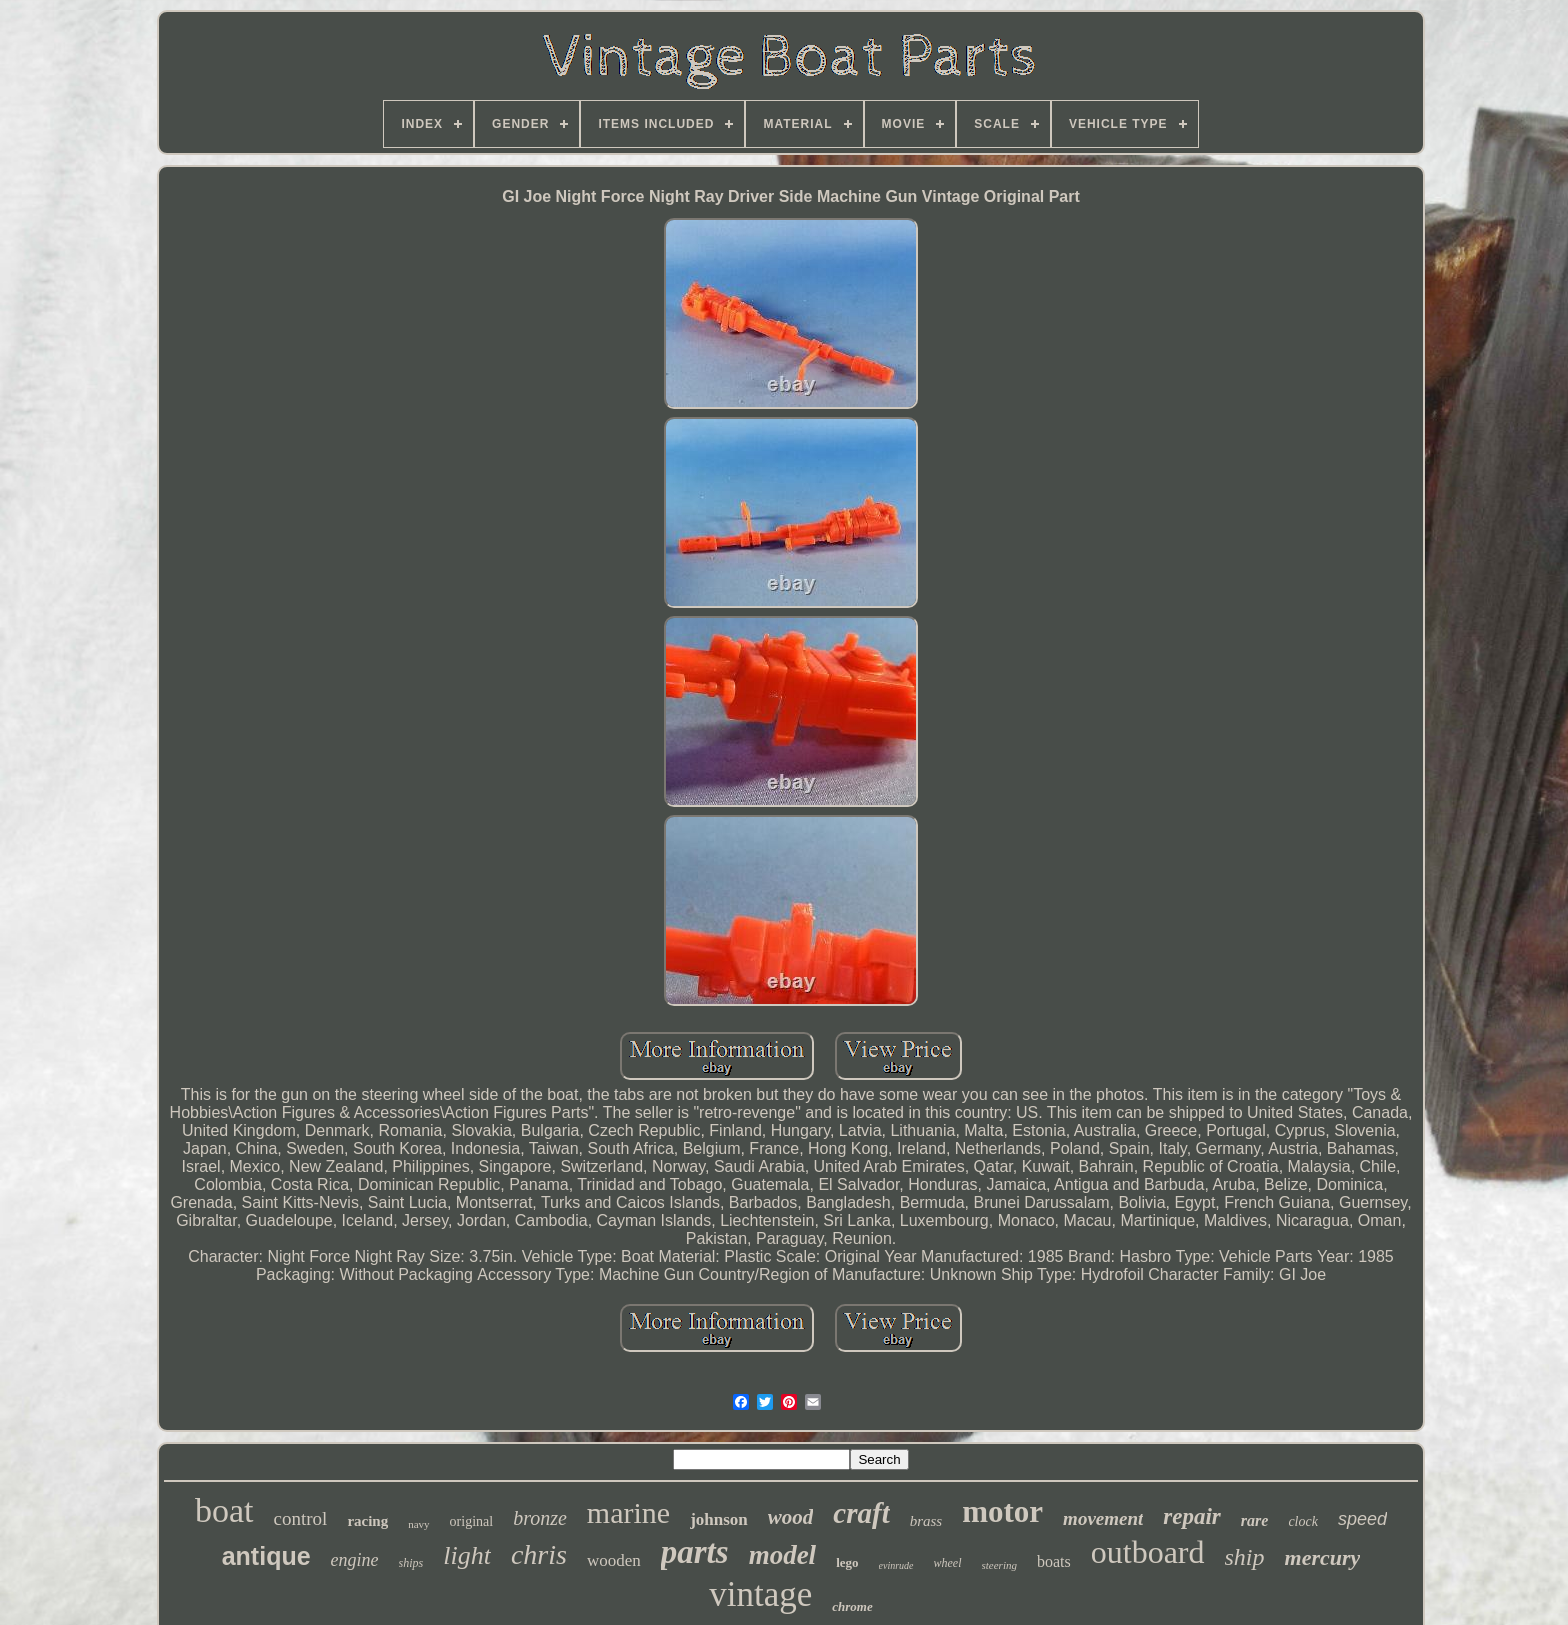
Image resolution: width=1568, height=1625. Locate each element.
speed (1362, 1519)
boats (1054, 1561)
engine (355, 1560)
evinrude (896, 1565)
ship (1245, 1557)
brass (926, 1521)
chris (539, 1554)
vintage (760, 1594)
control (301, 1518)
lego (847, 1562)
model (783, 1555)
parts (695, 1552)
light (467, 1555)
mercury (1323, 1557)
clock (1303, 1521)
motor (1002, 1511)
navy (418, 1524)
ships (411, 1563)
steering (999, 1565)
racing (367, 1521)
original (472, 1521)
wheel (948, 1563)
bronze (540, 1518)
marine (628, 1512)
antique (266, 1556)
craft (861, 1513)
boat (224, 1510)
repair (1192, 1516)
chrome (852, 1606)
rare (1255, 1520)
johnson (719, 1519)
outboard (1148, 1552)
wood (791, 1517)
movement (1103, 1518)
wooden (614, 1560)
